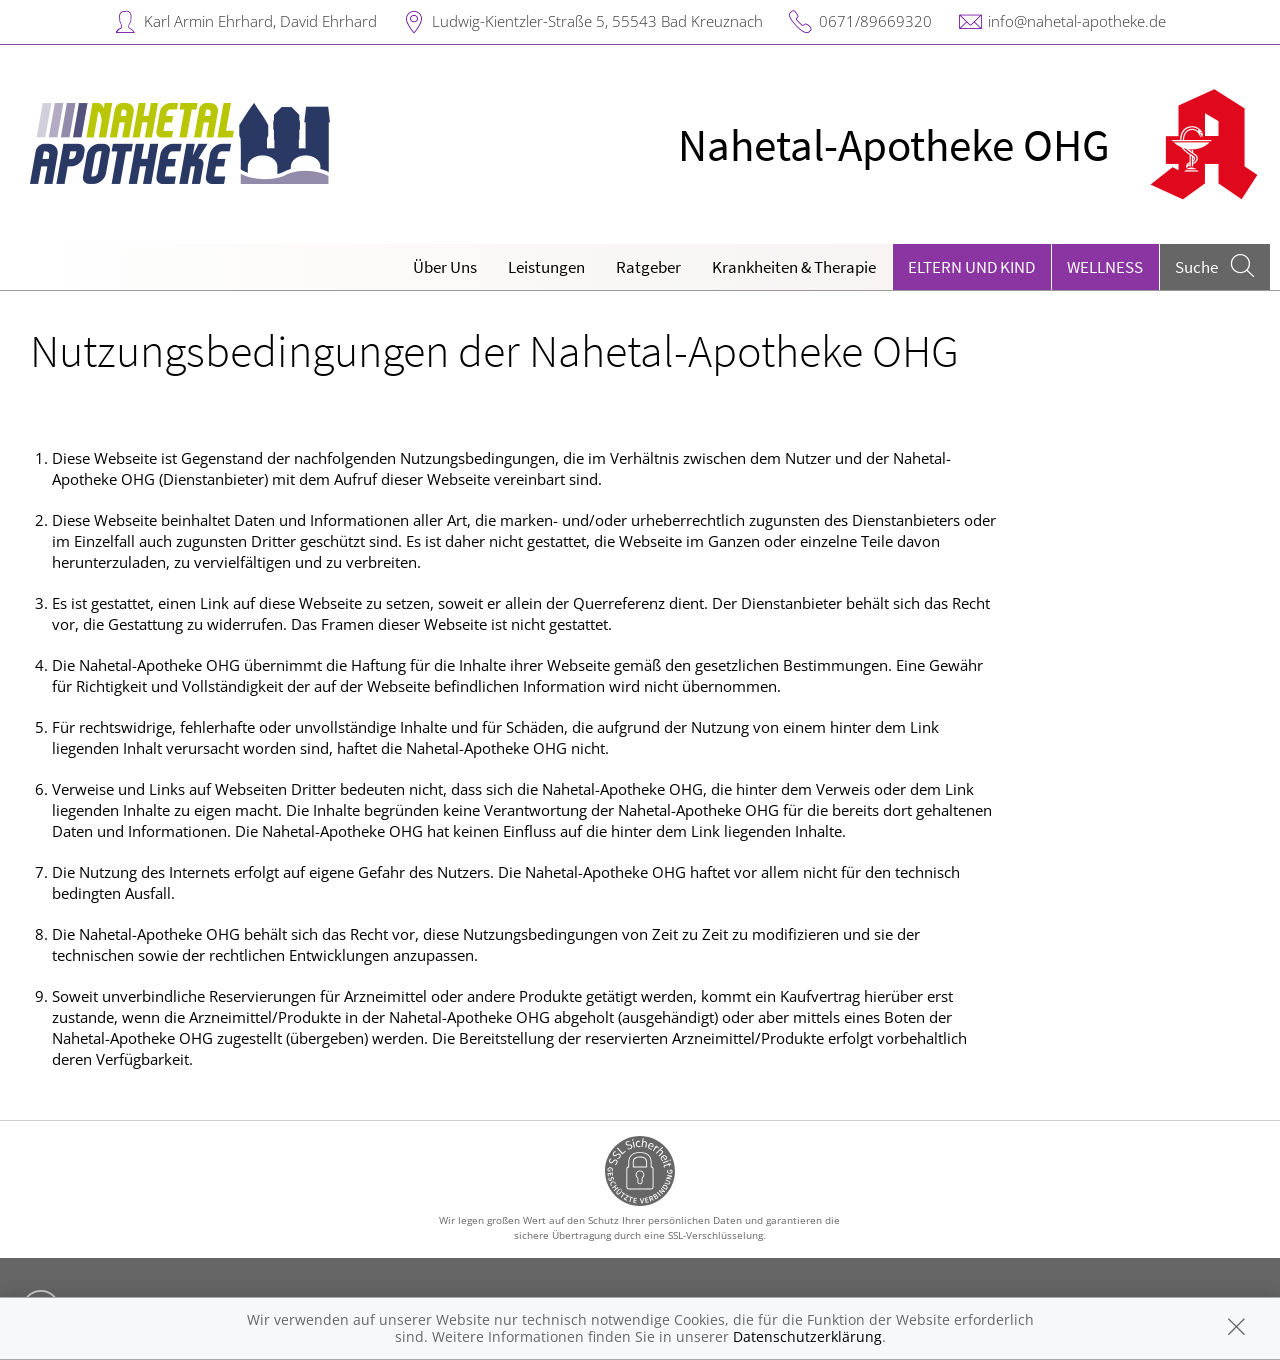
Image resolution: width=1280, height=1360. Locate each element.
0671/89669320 (875, 21)
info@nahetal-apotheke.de (1077, 21)
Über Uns (445, 267)
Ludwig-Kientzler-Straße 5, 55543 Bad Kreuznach (597, 21)
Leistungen (546, 267)
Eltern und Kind (971, 267)
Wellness (1105, 267)
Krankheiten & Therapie (794, 267)
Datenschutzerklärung (807, 1336)
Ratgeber (648, 267)
